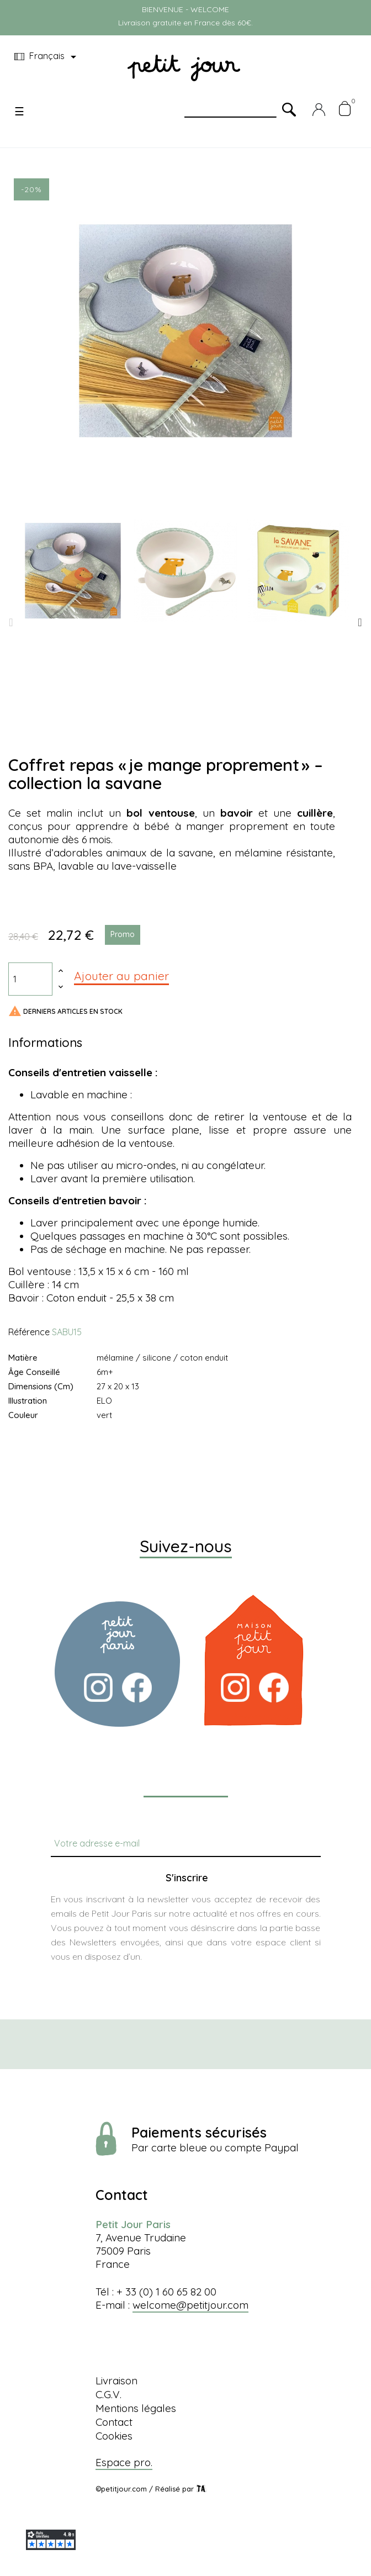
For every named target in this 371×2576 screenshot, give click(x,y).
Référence (29, 1331)
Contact (114, 2422)
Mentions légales (136, 2408)
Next (359, 622)
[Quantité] (30, 979)
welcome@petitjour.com (190, 2304)
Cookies (114, 2435)
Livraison (116, 2380)
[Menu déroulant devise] (47, 57)
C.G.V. (108, 2394)
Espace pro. (124, 2462)
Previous (11, 622)
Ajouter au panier (121, 976)
